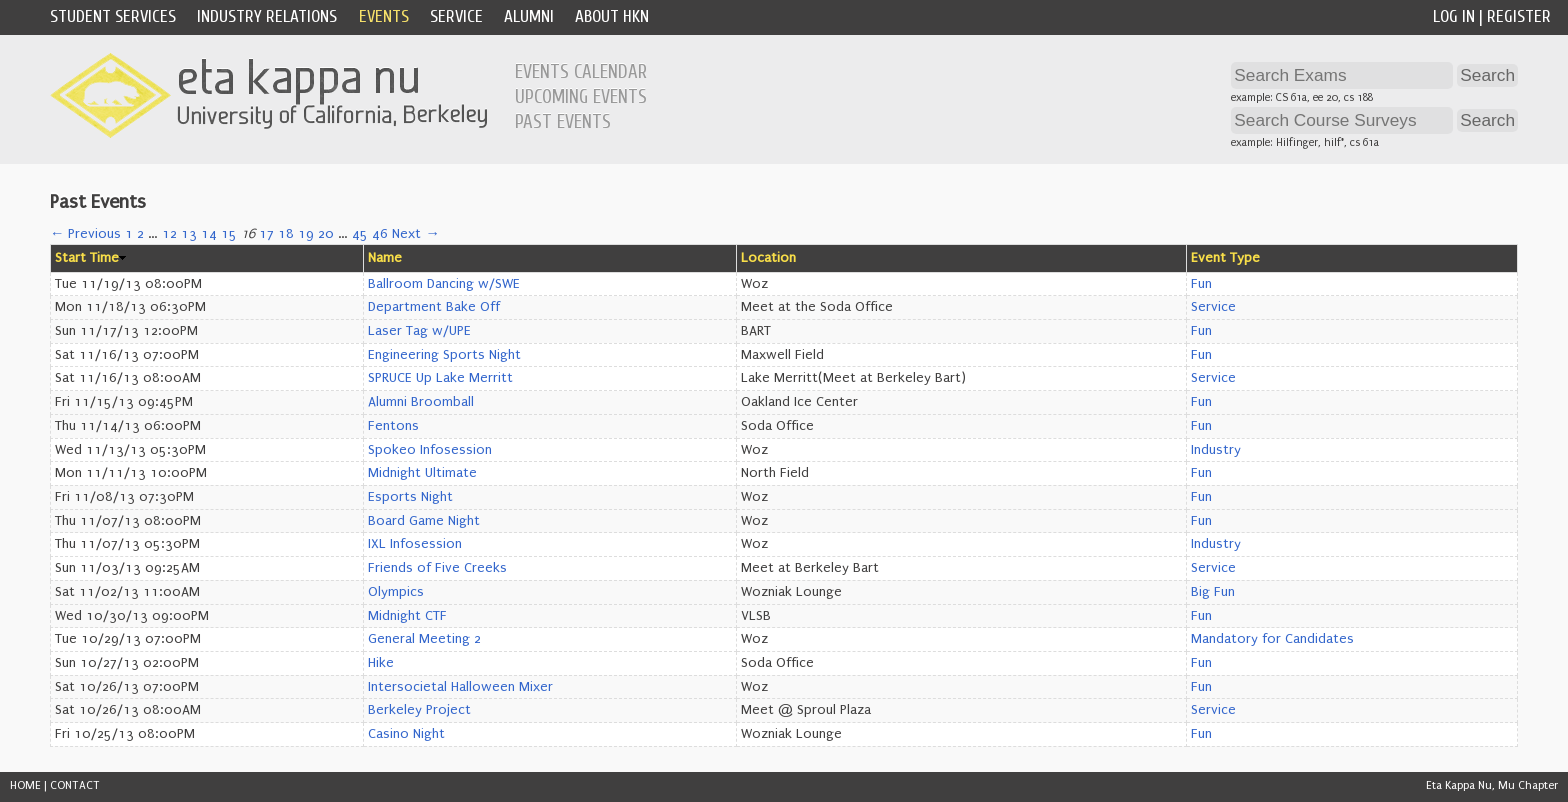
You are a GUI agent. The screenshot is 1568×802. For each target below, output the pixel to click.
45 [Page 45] (360, 234)
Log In (1454, 16)
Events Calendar (581, 72)
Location (768, 258)
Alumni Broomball (421, 402)
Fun (1201, 284)
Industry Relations (267, 16)
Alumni (529, 16)
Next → (415, 234)
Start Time (87, 258)
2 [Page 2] (140, 234)
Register (1519, 16)
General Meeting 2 (424, 639)
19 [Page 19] (306, 234)
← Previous (85, 234)
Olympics (396, 592)
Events (384, 16)
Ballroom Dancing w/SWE (444, 284)
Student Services (113, 16)
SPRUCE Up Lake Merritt (440, 378)
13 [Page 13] (189, 234)
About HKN (612, 16)
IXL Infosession (415, 544)
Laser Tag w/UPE (419, 331)
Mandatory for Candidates (1272, 639)
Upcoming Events (581, 97)
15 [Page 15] (229, 234)
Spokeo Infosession (430, 450)
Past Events (563, 122)
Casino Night (406, 734)
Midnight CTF (407, 616)
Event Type (1225, 258)
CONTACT (75, 785)
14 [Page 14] (209, 234)
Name (385, 258)
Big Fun (1213, 592)
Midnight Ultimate (422, 473)
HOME (25, 785)
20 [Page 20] (326, 234)
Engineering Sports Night (444, 355)
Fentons (393, 426)
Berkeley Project (419, 710)
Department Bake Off (434, 307)
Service (456, 16)
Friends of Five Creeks (437, 568)
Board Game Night (424, 521)
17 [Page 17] (266, 234)
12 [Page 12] (169, 234)
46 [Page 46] (380, 234)
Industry (1216, 450)
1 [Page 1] (129, 234)
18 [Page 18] (286, 234)
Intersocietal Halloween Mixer (460, 687)
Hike (381, 663)
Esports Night (410, 497)
